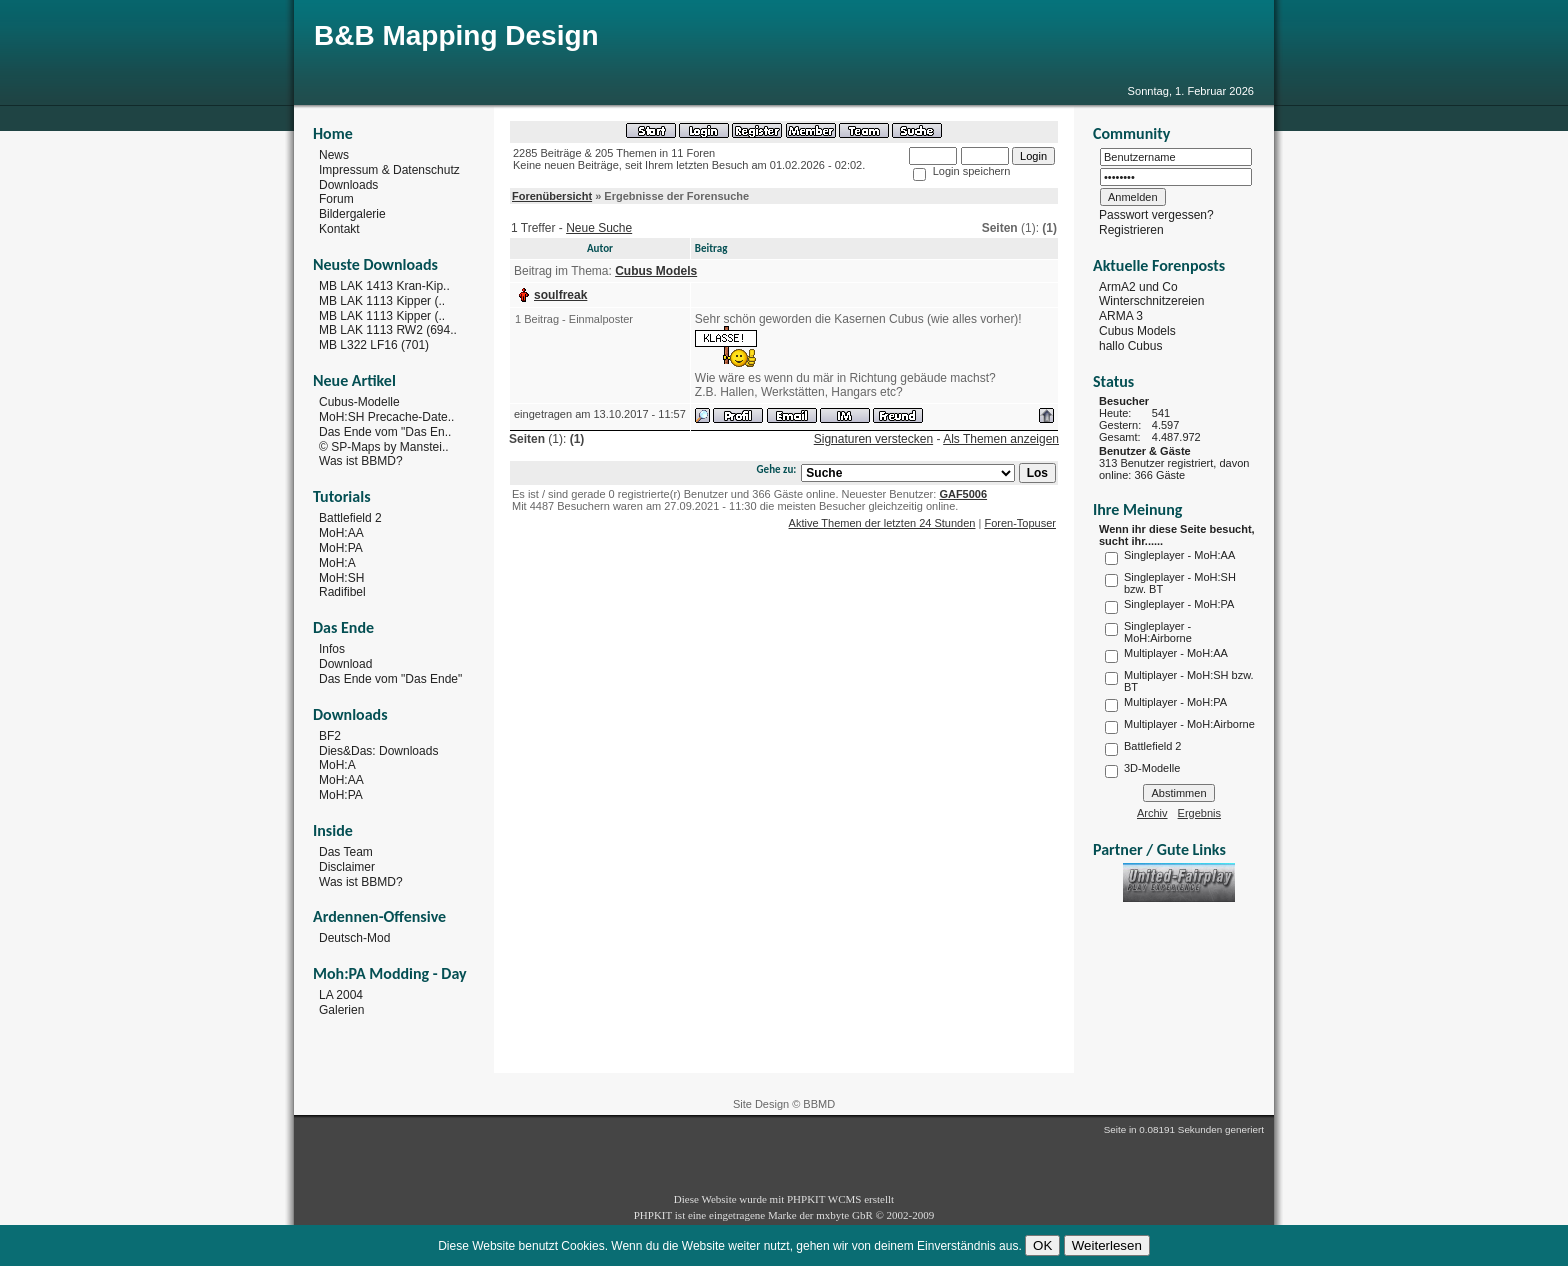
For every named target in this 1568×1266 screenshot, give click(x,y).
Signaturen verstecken (873, 439)
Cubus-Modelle (359, 402)
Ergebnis (1199, 813)
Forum (336, 199)
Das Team (346, 852)
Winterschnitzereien (1151, 301)
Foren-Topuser (1020, 523)
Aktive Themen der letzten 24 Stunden (882, 523)
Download (345, 664)
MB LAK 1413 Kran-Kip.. (384, 286)
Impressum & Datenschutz (389, 170)
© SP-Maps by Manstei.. (384, 446)
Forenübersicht (552, 196)
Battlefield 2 (350, 518)
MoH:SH (341, 577)
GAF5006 (963, 494)
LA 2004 (341, 995)
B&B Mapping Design (456, 35)
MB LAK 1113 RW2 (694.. (388, 330)
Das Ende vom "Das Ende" (390, 679)
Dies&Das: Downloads (378, 750)
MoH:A (337, 563)
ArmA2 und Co (1138, 286)
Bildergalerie (352, 214)
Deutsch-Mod (354, 938)
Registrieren (1131, 230)
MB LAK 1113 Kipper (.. (382, 301)
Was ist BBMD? (361, 461)
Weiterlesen (1107, 1245)
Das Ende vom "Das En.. (385, 432)
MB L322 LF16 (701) (374, 345)
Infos (332, 649)
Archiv (1152, 813)
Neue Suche (599, 228)
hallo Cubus (1130, 346)
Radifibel (342, 592)
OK (1042, 1245)
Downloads (348, 184)
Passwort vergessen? (1156, 215)
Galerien (341, 1010)
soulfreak (560, 295)
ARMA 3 (1121, 316)
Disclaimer (347, 867)
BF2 (330, 736)
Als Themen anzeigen (1001, 439)
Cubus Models (1137, 331)
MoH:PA (341, 548)
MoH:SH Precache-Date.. (386, 417)
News (334, 155)
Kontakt (339, 229)
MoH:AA (341, 533)
